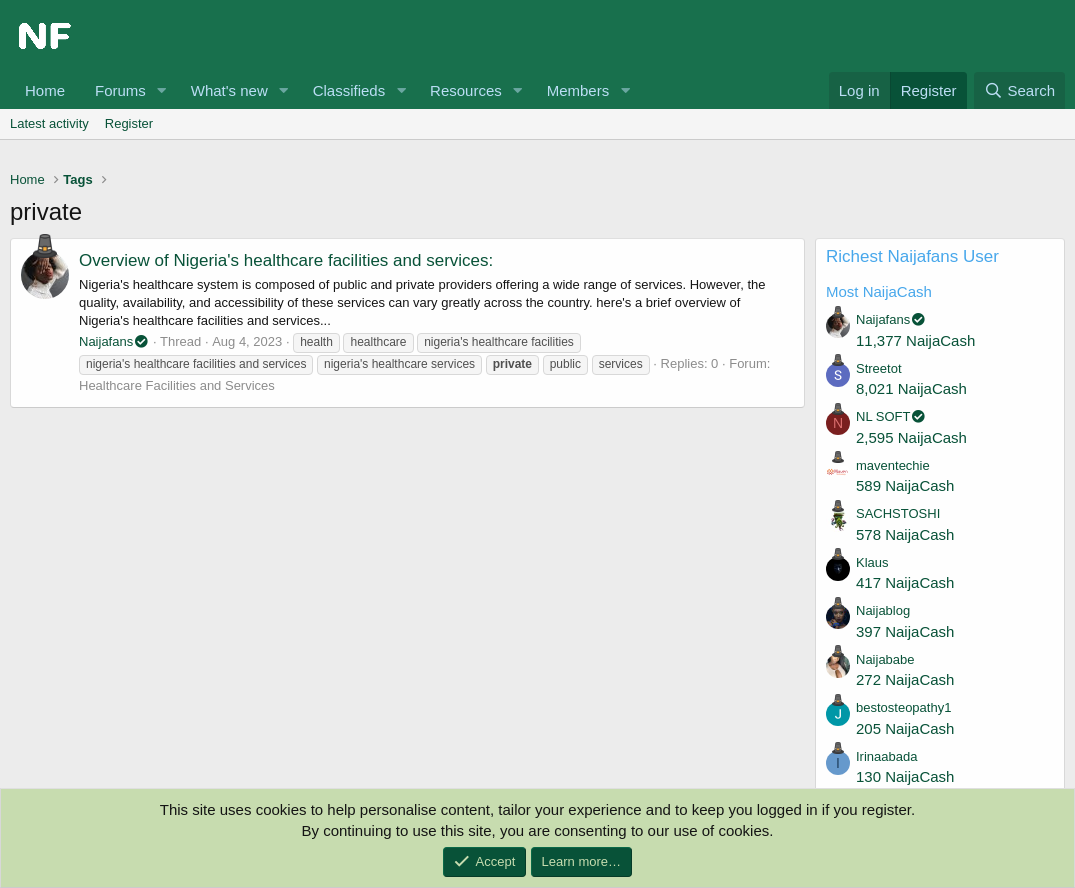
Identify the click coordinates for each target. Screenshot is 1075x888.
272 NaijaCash (905, 679)
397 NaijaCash (905, 631)
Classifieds (349, 90)
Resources (466, 90)
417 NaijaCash (905, 582)
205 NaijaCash (905, 728)
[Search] (1019, 90)
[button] (162, 90)
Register (129, 123)
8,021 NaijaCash (911, 388)
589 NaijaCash (905, 485)
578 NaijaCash (905, 534)
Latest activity (49, 123)
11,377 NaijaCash (915, 340)
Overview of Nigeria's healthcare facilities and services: (286, 260)
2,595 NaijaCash (911, 437)
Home (45, 90)
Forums (120, 90)
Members (578, 90)
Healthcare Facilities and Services (177, 385)
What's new (229, 90)
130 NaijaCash (905, 776)
